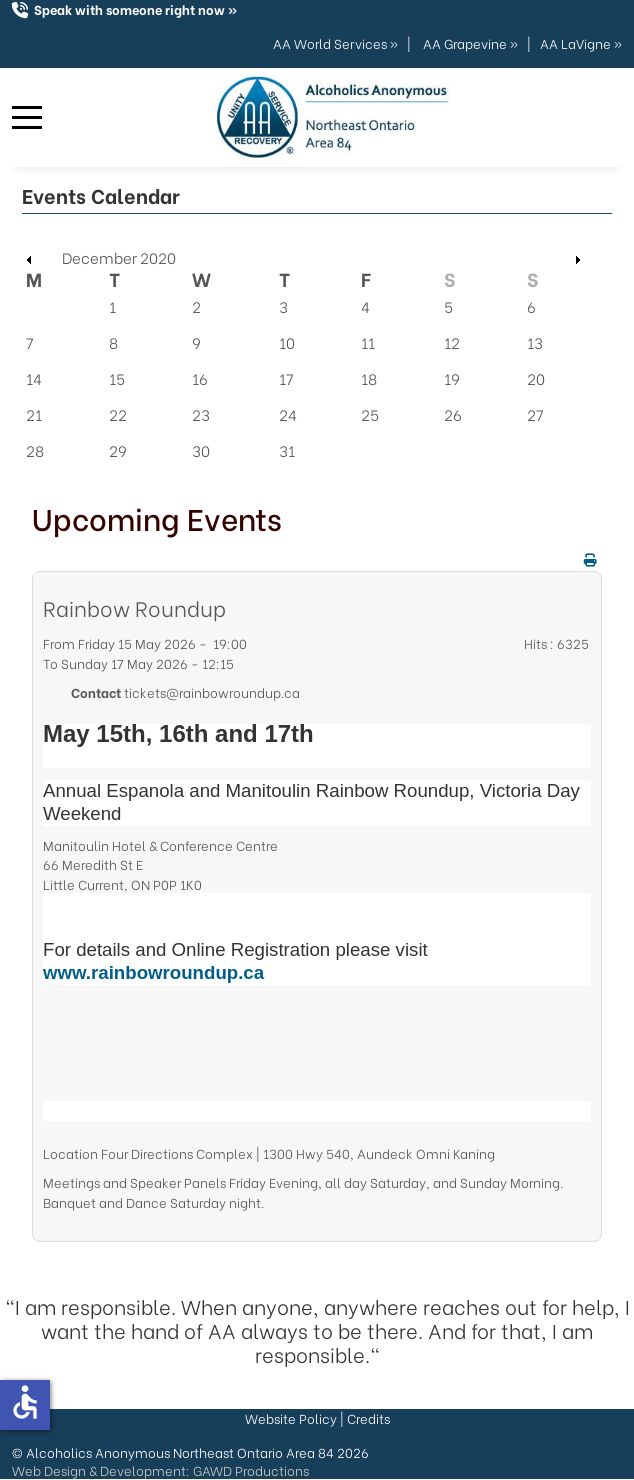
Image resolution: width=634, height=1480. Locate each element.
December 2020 (119, 257)
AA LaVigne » (581, 42)
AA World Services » (335, 42)
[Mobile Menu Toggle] (27, 118)
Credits (368, 1417)
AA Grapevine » (470, 42)
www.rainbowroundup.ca (153, 972)
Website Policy (291, 1417)
